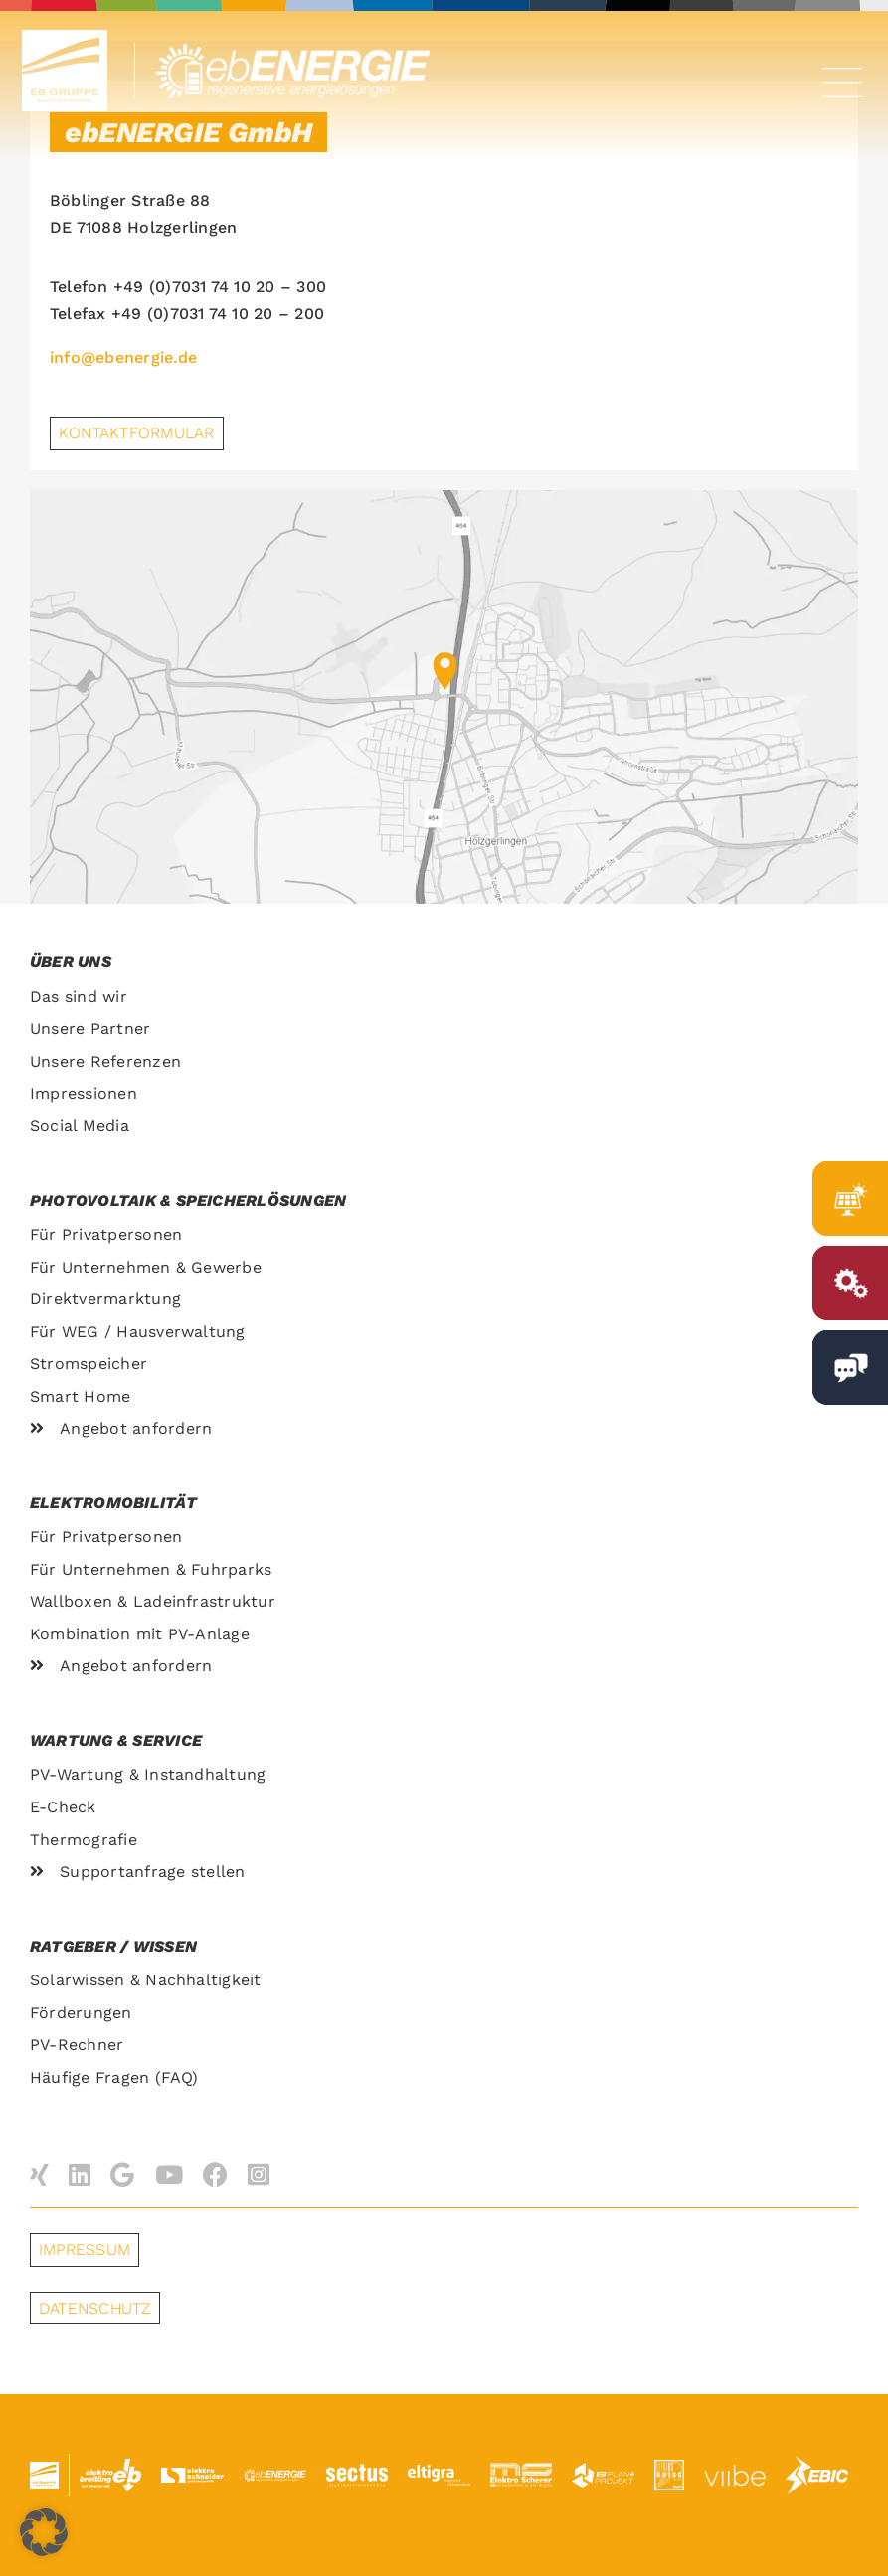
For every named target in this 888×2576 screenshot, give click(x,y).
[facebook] (215, 2174)
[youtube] (169, 2174)
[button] (44, 2532)
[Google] (122, 2174)
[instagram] (258, 2174)
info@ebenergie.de (123, 357)
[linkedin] (79, 2174)
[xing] (39, 2174)
